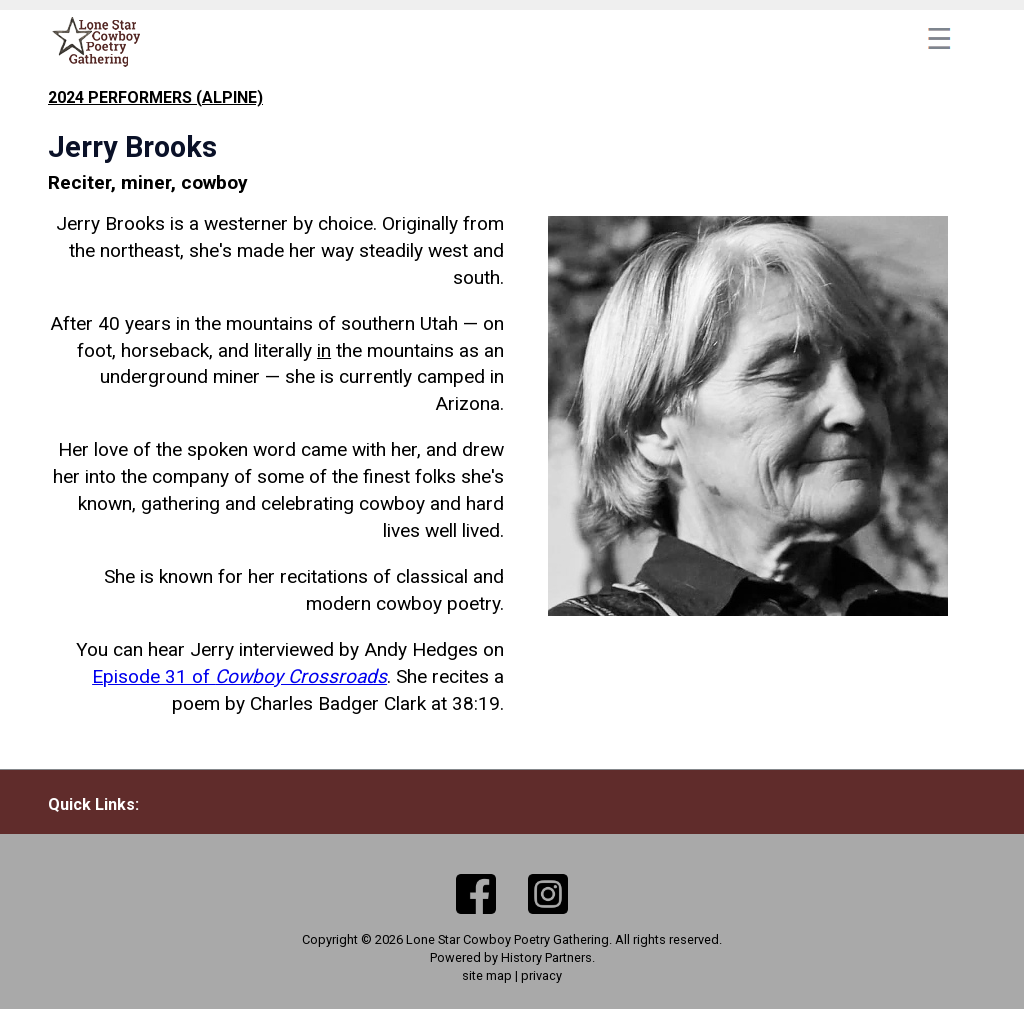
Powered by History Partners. (512, 957)
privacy (541, 975)
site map (487, 975)
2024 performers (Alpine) (155, 97)
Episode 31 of (239, 676)
